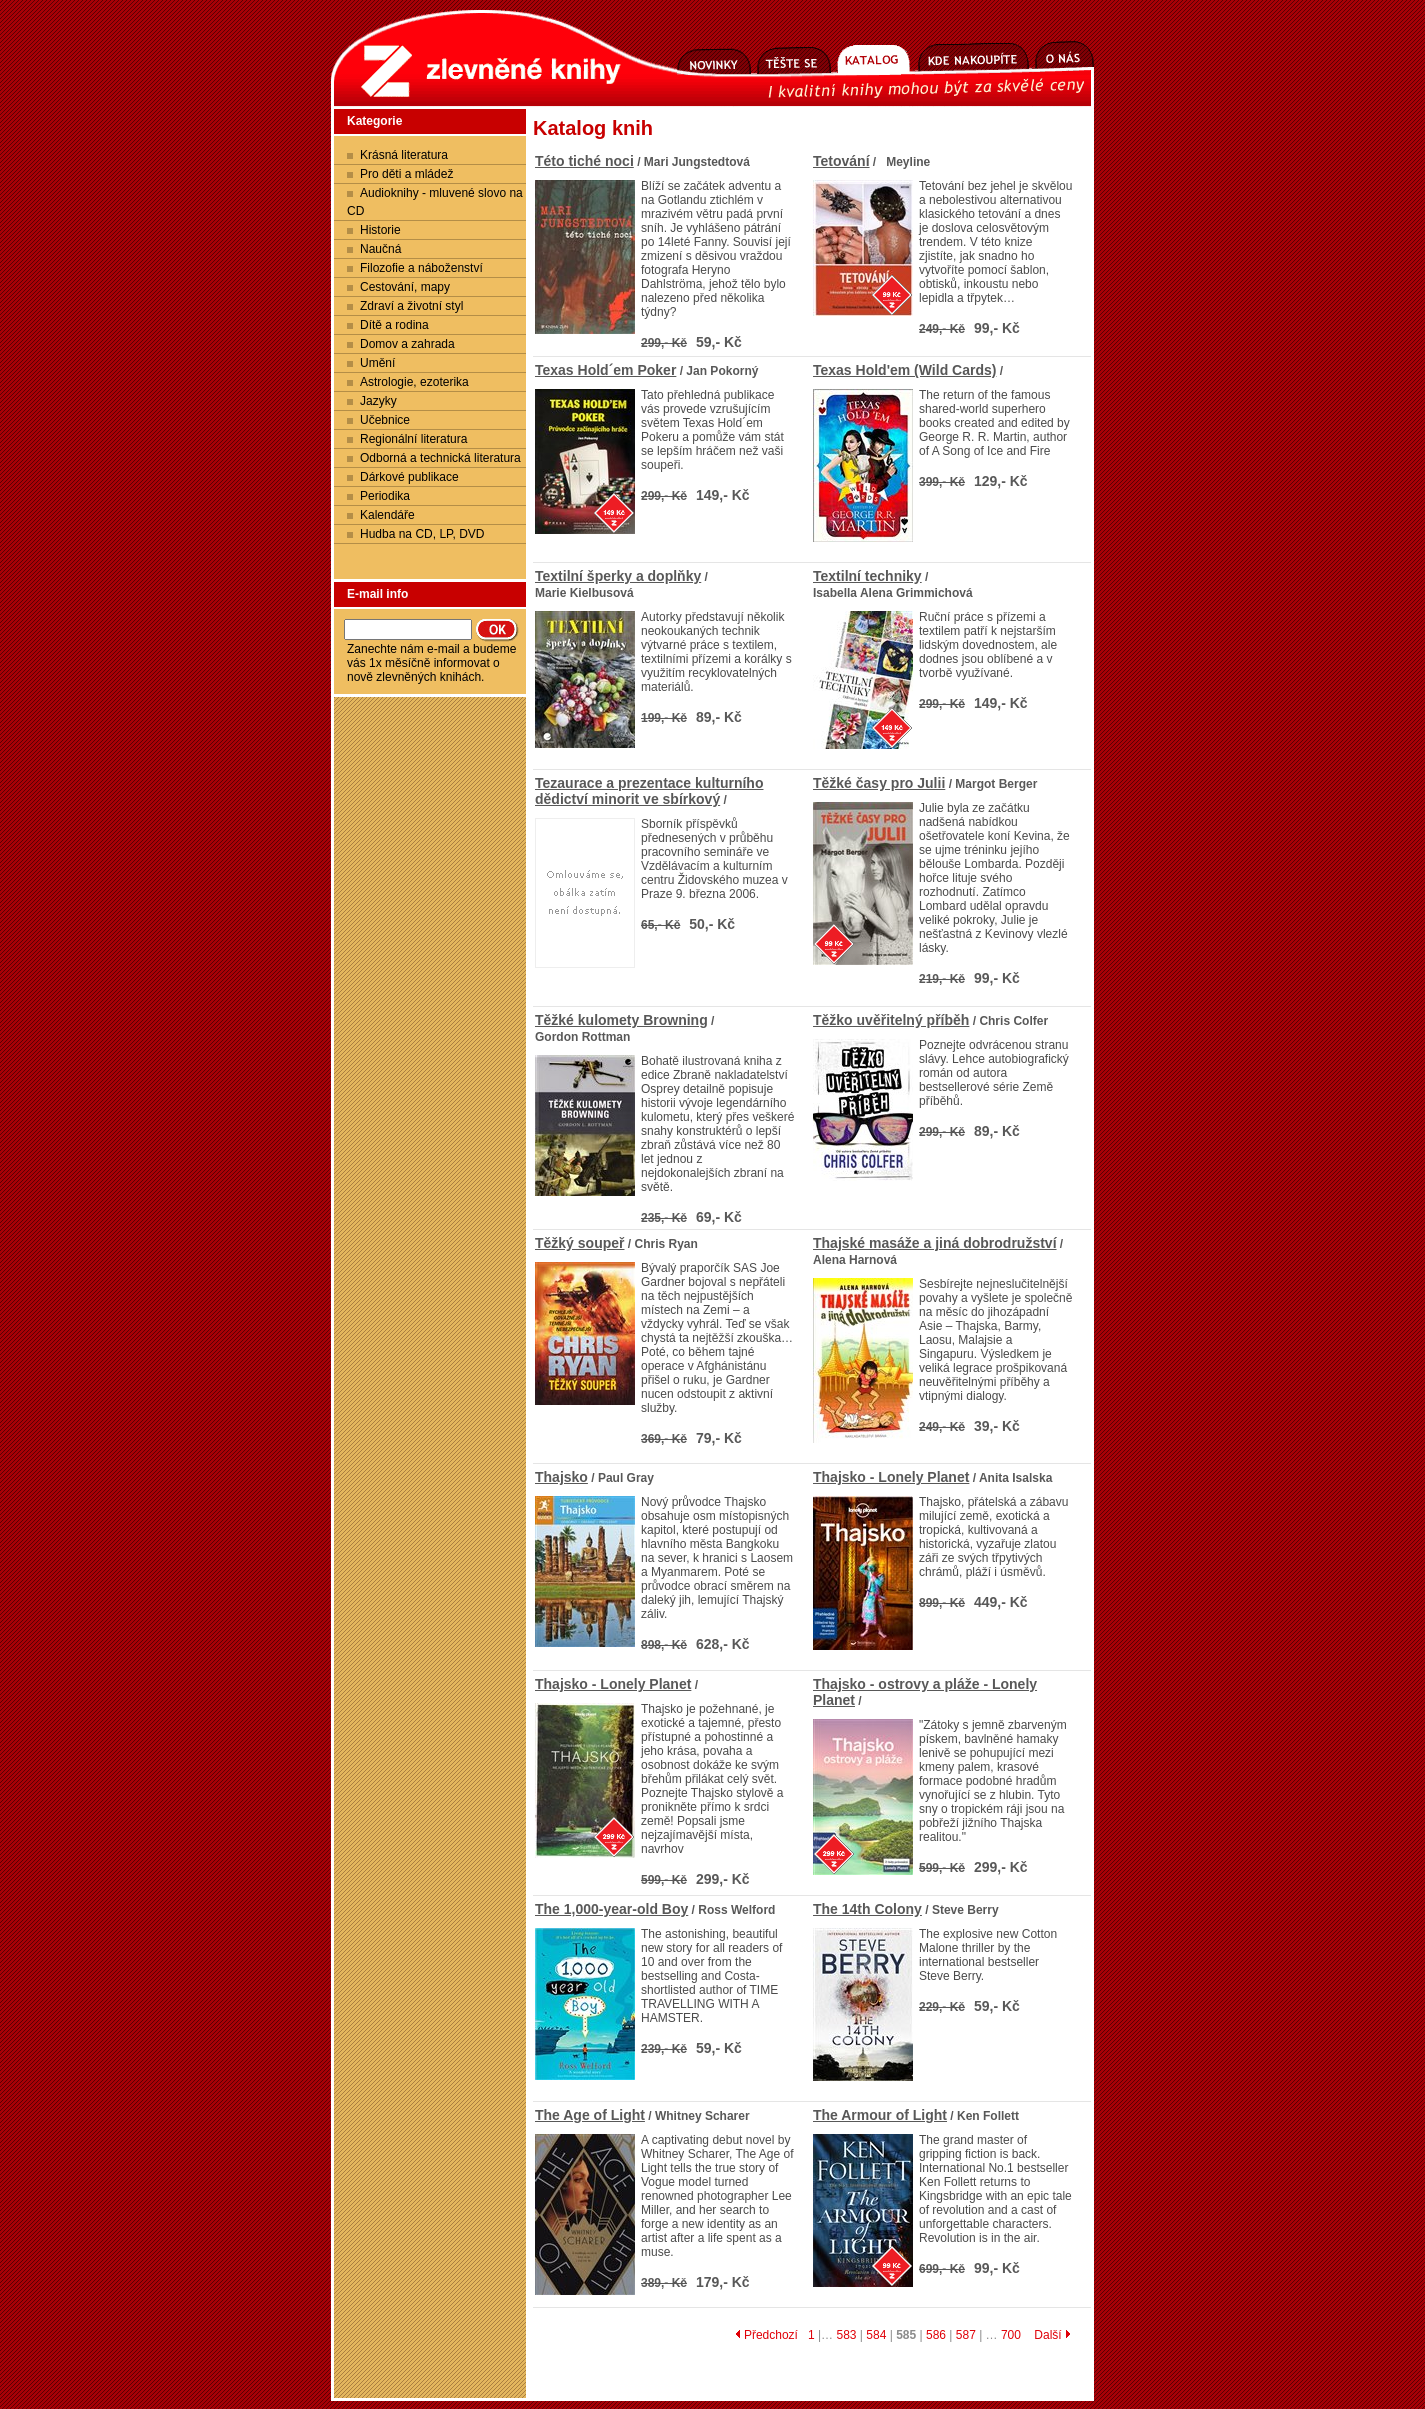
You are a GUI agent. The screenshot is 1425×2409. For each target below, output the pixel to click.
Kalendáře (387, 515)
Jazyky (378, 401)
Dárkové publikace (409, 477)
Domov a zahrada (407, 344)
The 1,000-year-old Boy (611, 1909)
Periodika (385, 496)
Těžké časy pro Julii (879, 783)
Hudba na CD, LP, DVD (422, 534)
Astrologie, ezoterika (414, 382)
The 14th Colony (867, 1909)
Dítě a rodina (394, 325)
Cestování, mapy (405, 287)
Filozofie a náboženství (421, 268)
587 (966, 2335)
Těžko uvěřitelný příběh (891, 1020)
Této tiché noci (584, 161)
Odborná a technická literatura (440, 458)
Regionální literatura (413, 439)
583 (846, 2335)
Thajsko (561, 1477)
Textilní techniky (867, 576)
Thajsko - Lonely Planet (891, 1477)
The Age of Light (590, 2115)
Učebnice (385, 420)
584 (876, 2335)
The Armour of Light (880, 2115)
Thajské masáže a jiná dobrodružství (935, 1243)
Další (1052, 2335)
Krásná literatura (404, 155)
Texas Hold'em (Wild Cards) (904, 370)
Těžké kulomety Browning (621, 1020)
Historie (380, 230)
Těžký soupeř (579, 1243)
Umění (377, 363)
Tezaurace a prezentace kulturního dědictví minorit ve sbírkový (649, 791)
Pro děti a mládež (406, 174)
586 (936, 2335)
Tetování (841, 161)
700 (1011, 2335)
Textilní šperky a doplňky (618, 576)
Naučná (380, 249)
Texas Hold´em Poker (605, 370)
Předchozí (766, 2335)
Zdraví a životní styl (411, 306)
